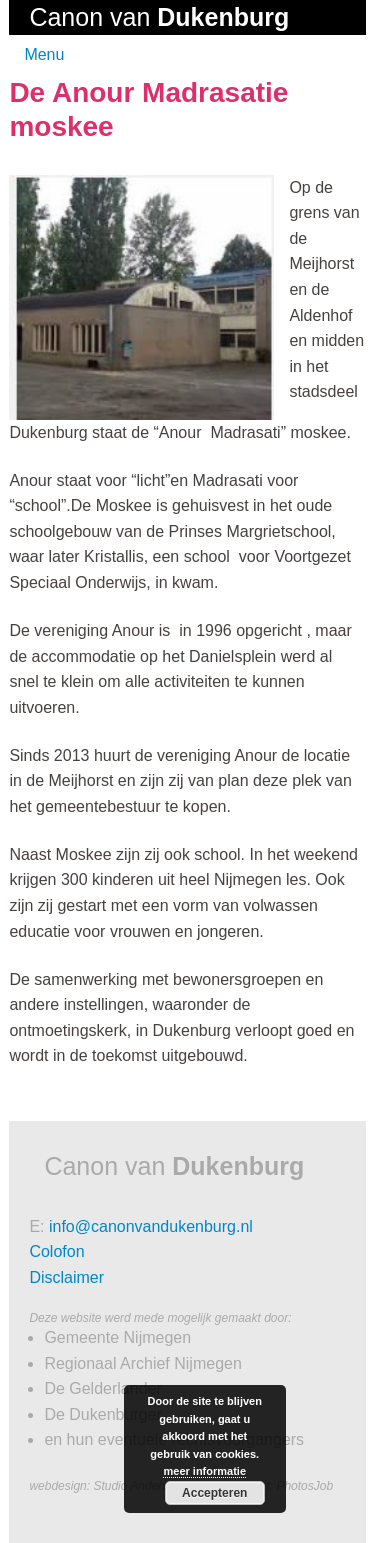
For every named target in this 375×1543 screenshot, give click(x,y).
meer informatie (204, 1471)
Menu (44, 54)
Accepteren (214, 1493)
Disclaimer (66, 1277)
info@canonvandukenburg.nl (151, 1226)
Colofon (56, 1251)
